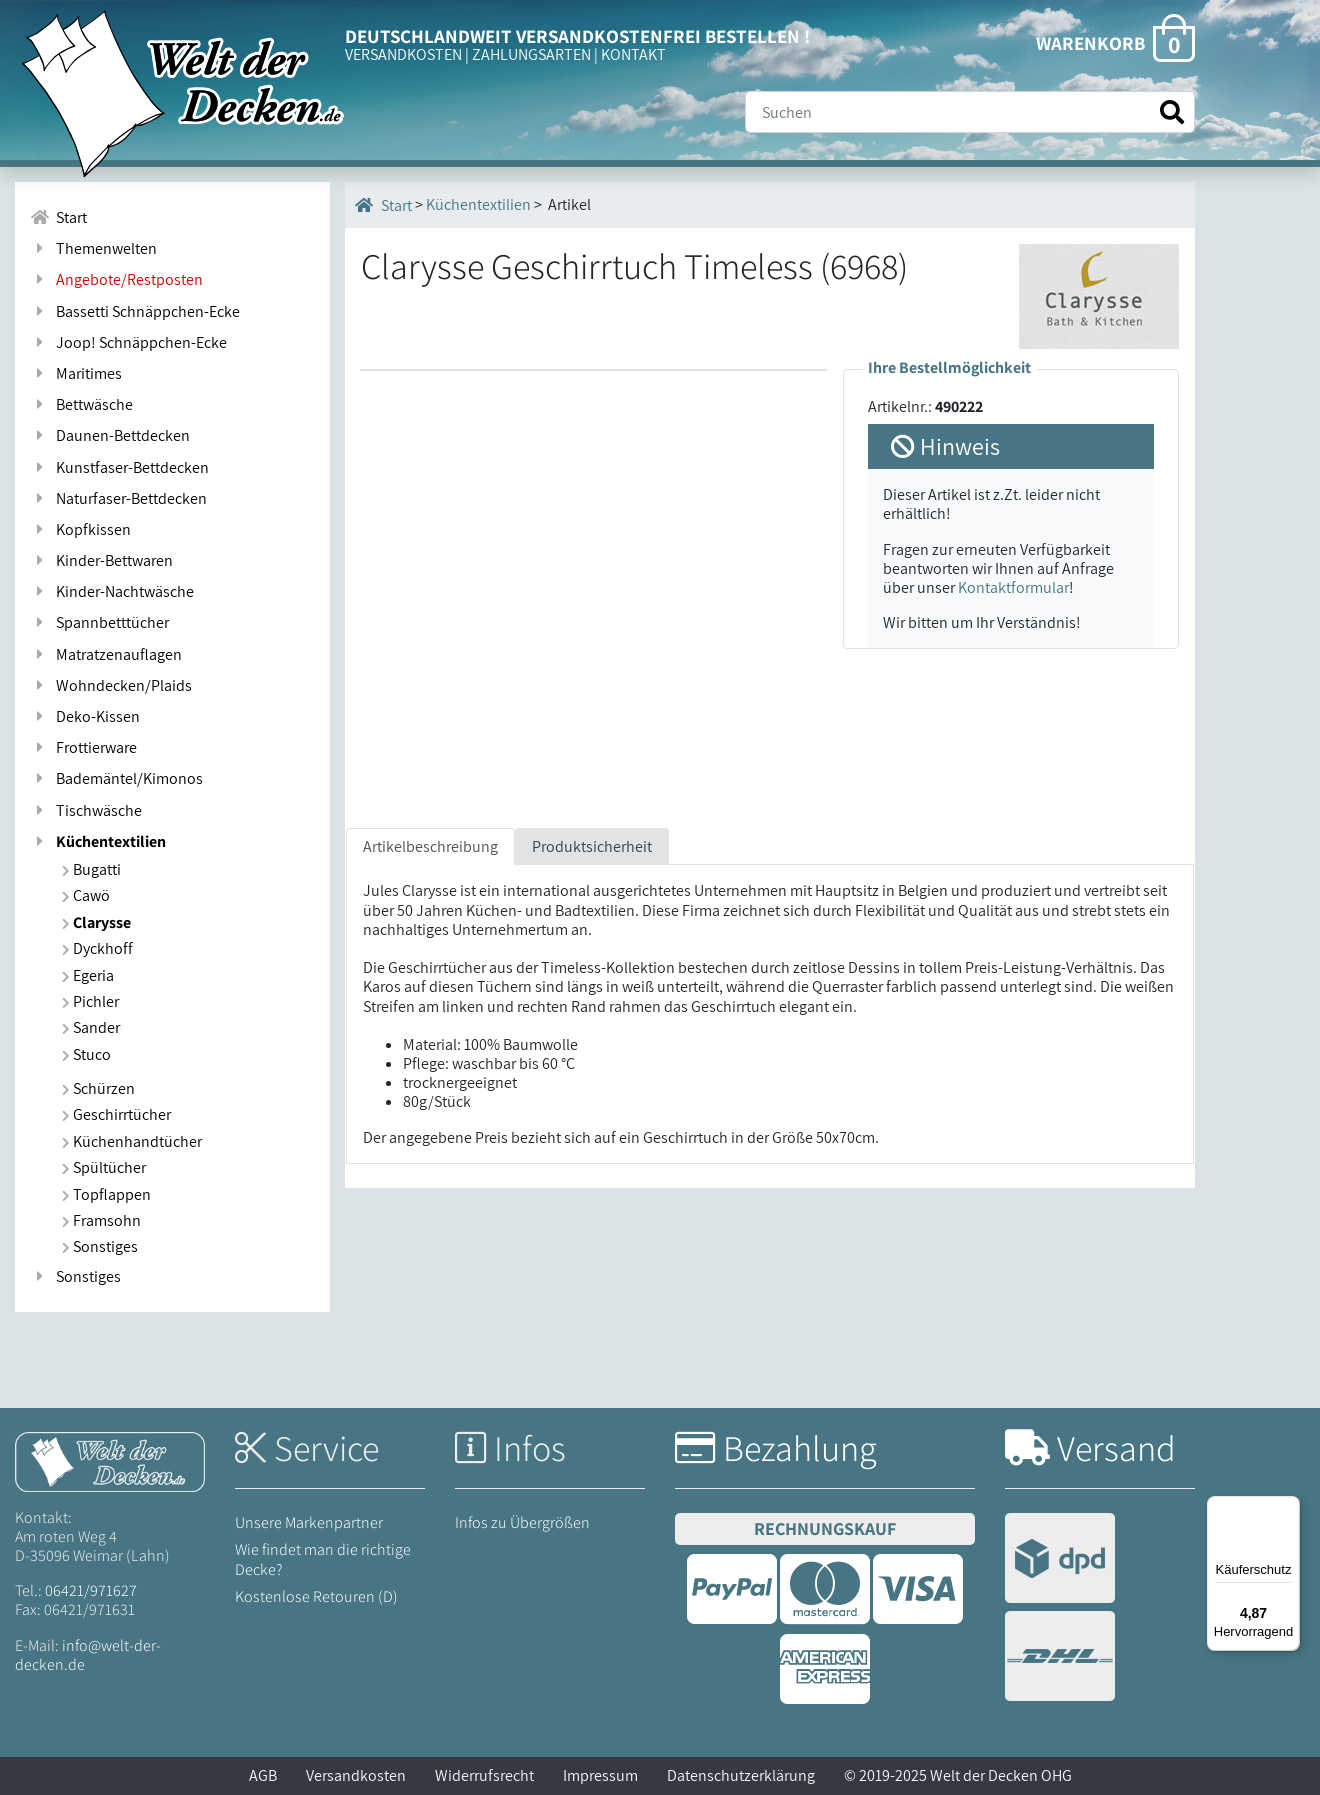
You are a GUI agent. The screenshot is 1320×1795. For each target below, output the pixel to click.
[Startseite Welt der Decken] (110, 1460)
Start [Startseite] (383, 205)
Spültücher (104, 1167)
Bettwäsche (81, 404)
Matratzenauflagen (106, 654)
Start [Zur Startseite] (58, 217)
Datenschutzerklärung (741, 1775)
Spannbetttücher (99, 622)
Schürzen (98, 1088)
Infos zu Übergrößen (522, 1522)
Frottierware (83, 747)
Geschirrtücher (116, 1114)
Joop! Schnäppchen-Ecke (128, 342)
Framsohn (101, 1220)
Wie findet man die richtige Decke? (323, 1559)
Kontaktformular (1013, 587)
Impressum (600, 1775)
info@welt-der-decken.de (88, 1655)
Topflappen (106, 1194)
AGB (263, 1775)
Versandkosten (356, 1775)
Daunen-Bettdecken (110, 435)
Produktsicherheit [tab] (592, 846)
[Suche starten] (1172, 112)
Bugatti (91, 869)
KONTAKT (633, 54)
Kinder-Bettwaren (101, 560)
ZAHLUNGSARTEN (531, 54)
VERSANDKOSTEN (403, 54)
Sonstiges (100, 1246)
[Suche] (970, 112)
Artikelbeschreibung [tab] (430, 846)
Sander (91, 1027)
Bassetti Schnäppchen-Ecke (135, 311)
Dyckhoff (97, 948)
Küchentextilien (98, 841)
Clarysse (96, 922)
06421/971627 (91, 1590)
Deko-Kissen (85, 716)
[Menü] (1288, 1508)
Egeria (88, 975)
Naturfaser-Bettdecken (118, 498)
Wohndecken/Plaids (111, 685)
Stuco (86, 1054)
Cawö (86, 895)
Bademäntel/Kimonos (116, 778)
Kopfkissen (80, 529)
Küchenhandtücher (132, 1141)
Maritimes (76, 373)
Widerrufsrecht (484, 1775)
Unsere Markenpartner (309, 1522)
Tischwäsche (86, 810)
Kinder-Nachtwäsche (112, 591)
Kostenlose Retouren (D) (316, 1596)
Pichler (90, 1001)
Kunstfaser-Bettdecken (119, 467)
